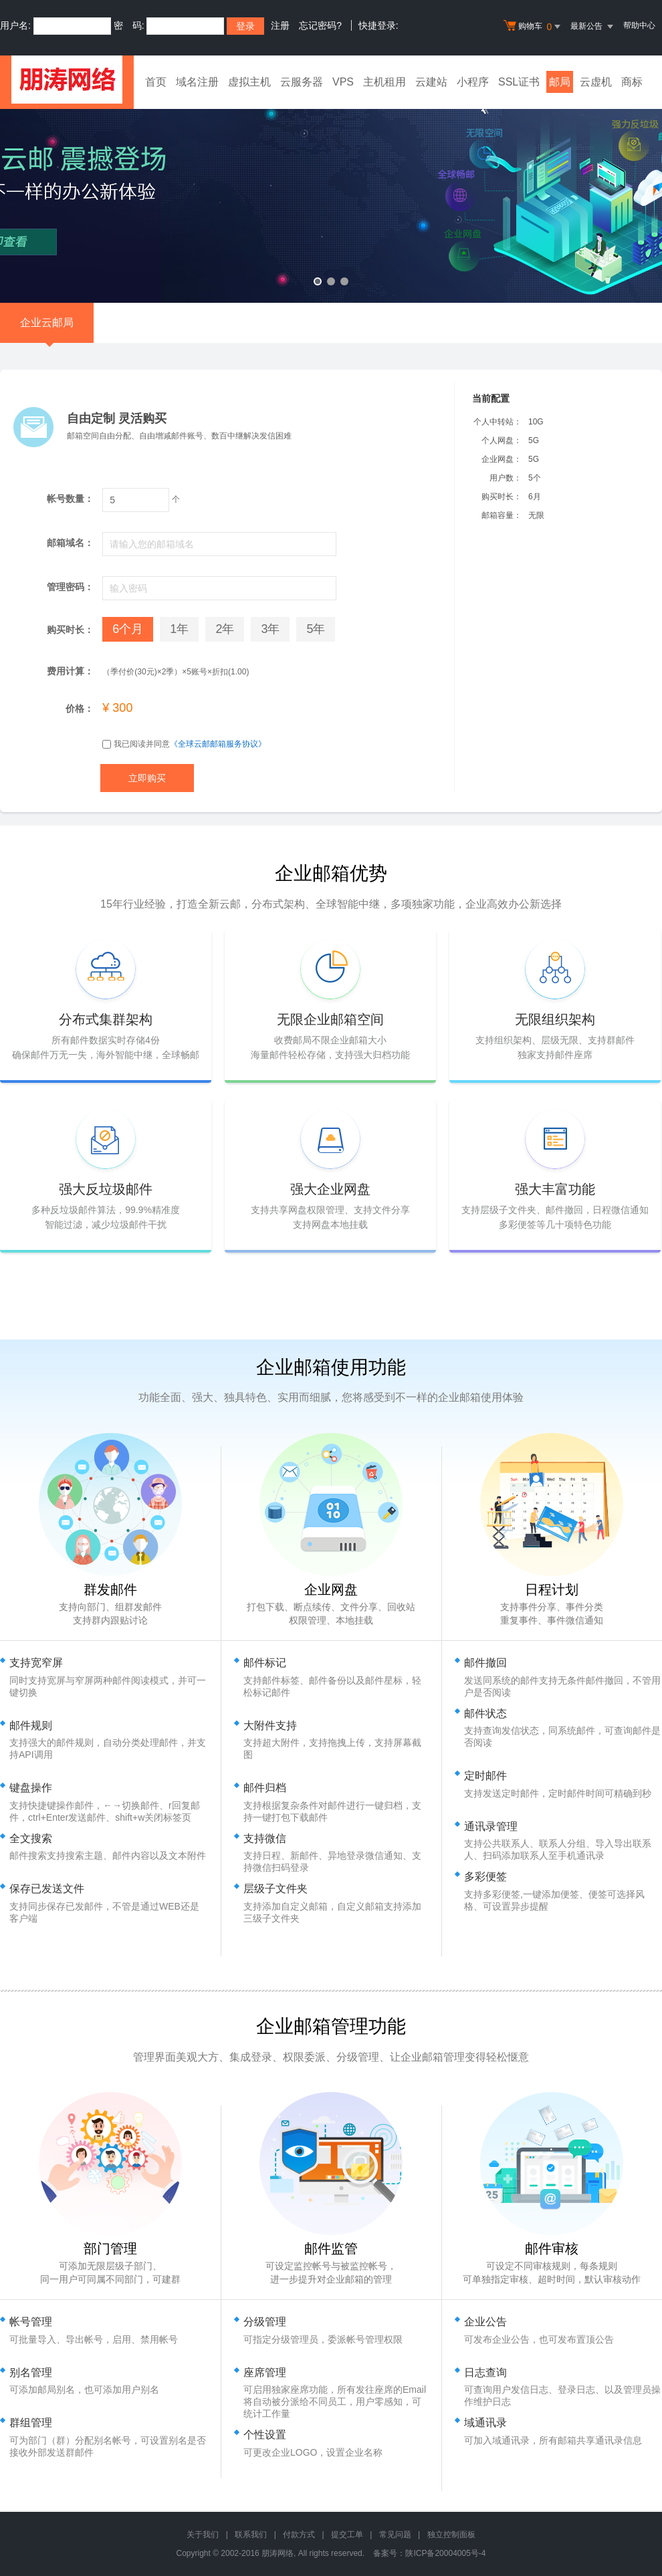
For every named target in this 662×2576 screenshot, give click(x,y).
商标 (632, 82)
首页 (156, 82)
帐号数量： (70, 498)
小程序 (473, 82)
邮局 (559, 82)
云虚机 (596, 82)
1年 (179, 629)
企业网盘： (501, 459)
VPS (343, 82)
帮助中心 (639, 25)
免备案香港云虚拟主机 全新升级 (331, 196)
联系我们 (251, 2534)
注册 (280, 25)
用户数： (505, 478)
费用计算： (70, 671)
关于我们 (203, 2534)
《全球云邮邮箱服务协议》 (218, 744)
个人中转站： (497, 421)
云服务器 (301, 82)
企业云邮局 (47, 330)
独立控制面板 (451, 2534)
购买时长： (501, 496)
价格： (80, 708)
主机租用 (384, 82)
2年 (224, 629)
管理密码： (70, 587)
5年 (315, 629)
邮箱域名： (70, 542)
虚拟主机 (249, 82)
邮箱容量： (501, 515)
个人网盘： (501, 440)
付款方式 (299, 2534)
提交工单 (347, 2534)
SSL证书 (519, 82)
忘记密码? (320, 25)
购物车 (534, 26)
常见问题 (395, 2534)
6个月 (127, 629)
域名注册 (197, 82)
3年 (270, 629)
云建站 (431, 82)
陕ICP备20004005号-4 (445, 2553)
